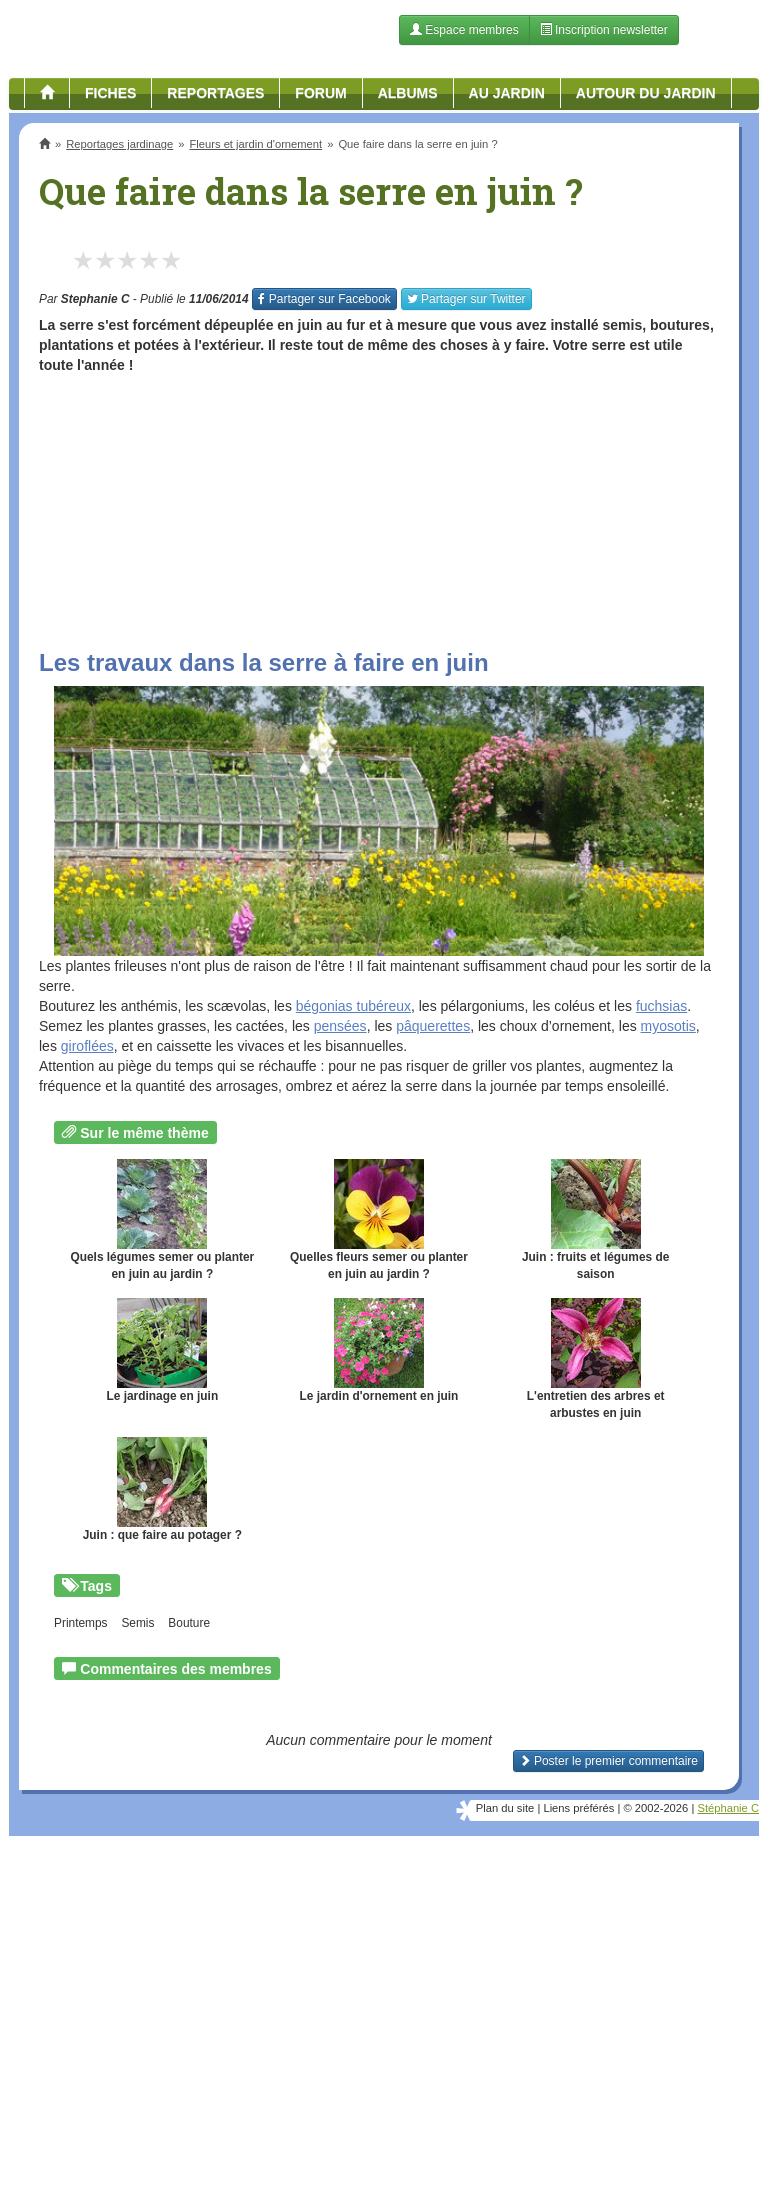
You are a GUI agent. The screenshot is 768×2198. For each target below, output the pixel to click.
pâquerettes (433, 1026)
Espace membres (464, 30)
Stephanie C (95, 299)
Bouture (189, 1623)
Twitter (466, 299)
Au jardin (507, 93)
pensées (340, 1026)
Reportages (215, 93)
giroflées (87, 1046)
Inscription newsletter (604, 30)
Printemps (81, 1623)
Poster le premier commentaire (608, 1761)
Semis (137, 1623)
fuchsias (661, 1006)
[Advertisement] (379, 505)
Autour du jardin (646, 93)
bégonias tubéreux (353, 1006)
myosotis (668, 1026)
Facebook (324, 299)
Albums (408, 93)
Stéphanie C (728, 1808)
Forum (320, 93)
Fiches (110, 93)
